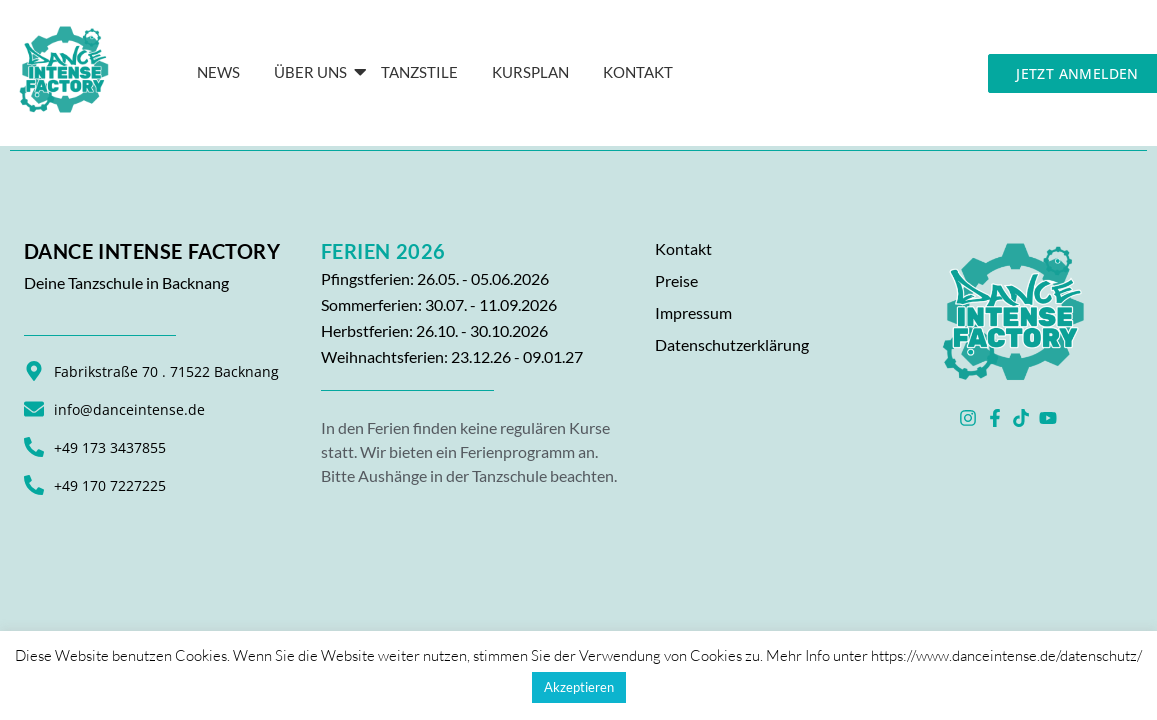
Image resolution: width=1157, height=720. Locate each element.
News (218, 72)
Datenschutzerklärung (732, 344)
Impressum (693, 312)
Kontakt (683, 248)
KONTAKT (638, 72)
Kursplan (530, 72)
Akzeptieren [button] (579, 687)
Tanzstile (419, 72)
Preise (676, 280)
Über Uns (314, 72)
